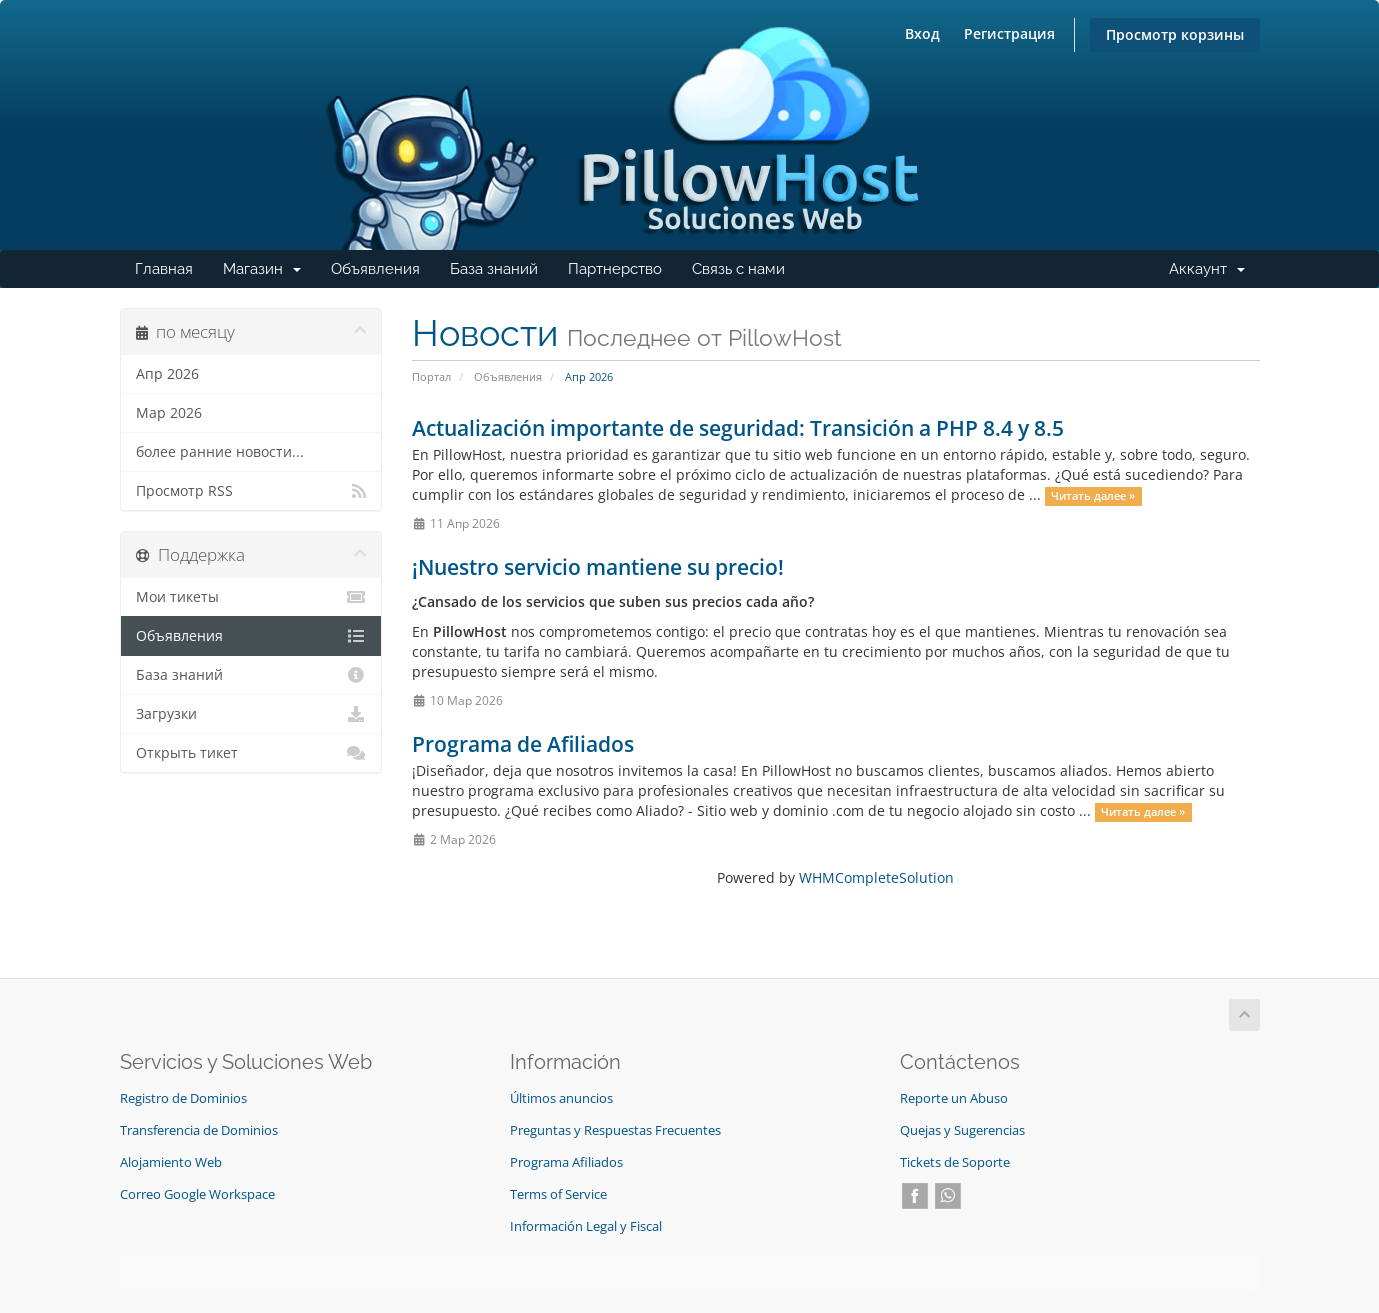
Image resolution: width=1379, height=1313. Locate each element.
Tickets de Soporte (955, 1162)
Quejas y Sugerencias (962, 1130)
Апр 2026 (167, 374)
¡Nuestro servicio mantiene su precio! (598, 567)
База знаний (494, 269)
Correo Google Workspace (197, 1194)
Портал (431, 376)
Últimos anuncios (561, 1098)
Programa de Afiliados (523, 744)
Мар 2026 (169, 413)
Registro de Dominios (183, 1098)
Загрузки (251, 714)
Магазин (269, 274)
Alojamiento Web (171, 1162)
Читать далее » (1093, 496)
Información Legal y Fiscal (586, 1226)
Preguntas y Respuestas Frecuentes (615, 1130)
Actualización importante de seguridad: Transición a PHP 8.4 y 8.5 (738, 428)
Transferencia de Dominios (199, 1130)
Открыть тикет (251, 753)
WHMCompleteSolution (876, 877)
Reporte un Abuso (954, 1098)
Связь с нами (738, 269)
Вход (922, 33)
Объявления (375, 269)
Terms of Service (558, 1194)
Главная (164, 269)
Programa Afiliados (566, 1162)
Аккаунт (1214, 274)
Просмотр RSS (251, 491)
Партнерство (615, 269)
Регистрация (1009, 33)
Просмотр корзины (1175, 34)
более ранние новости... (220, 452)
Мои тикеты (251, 597)
